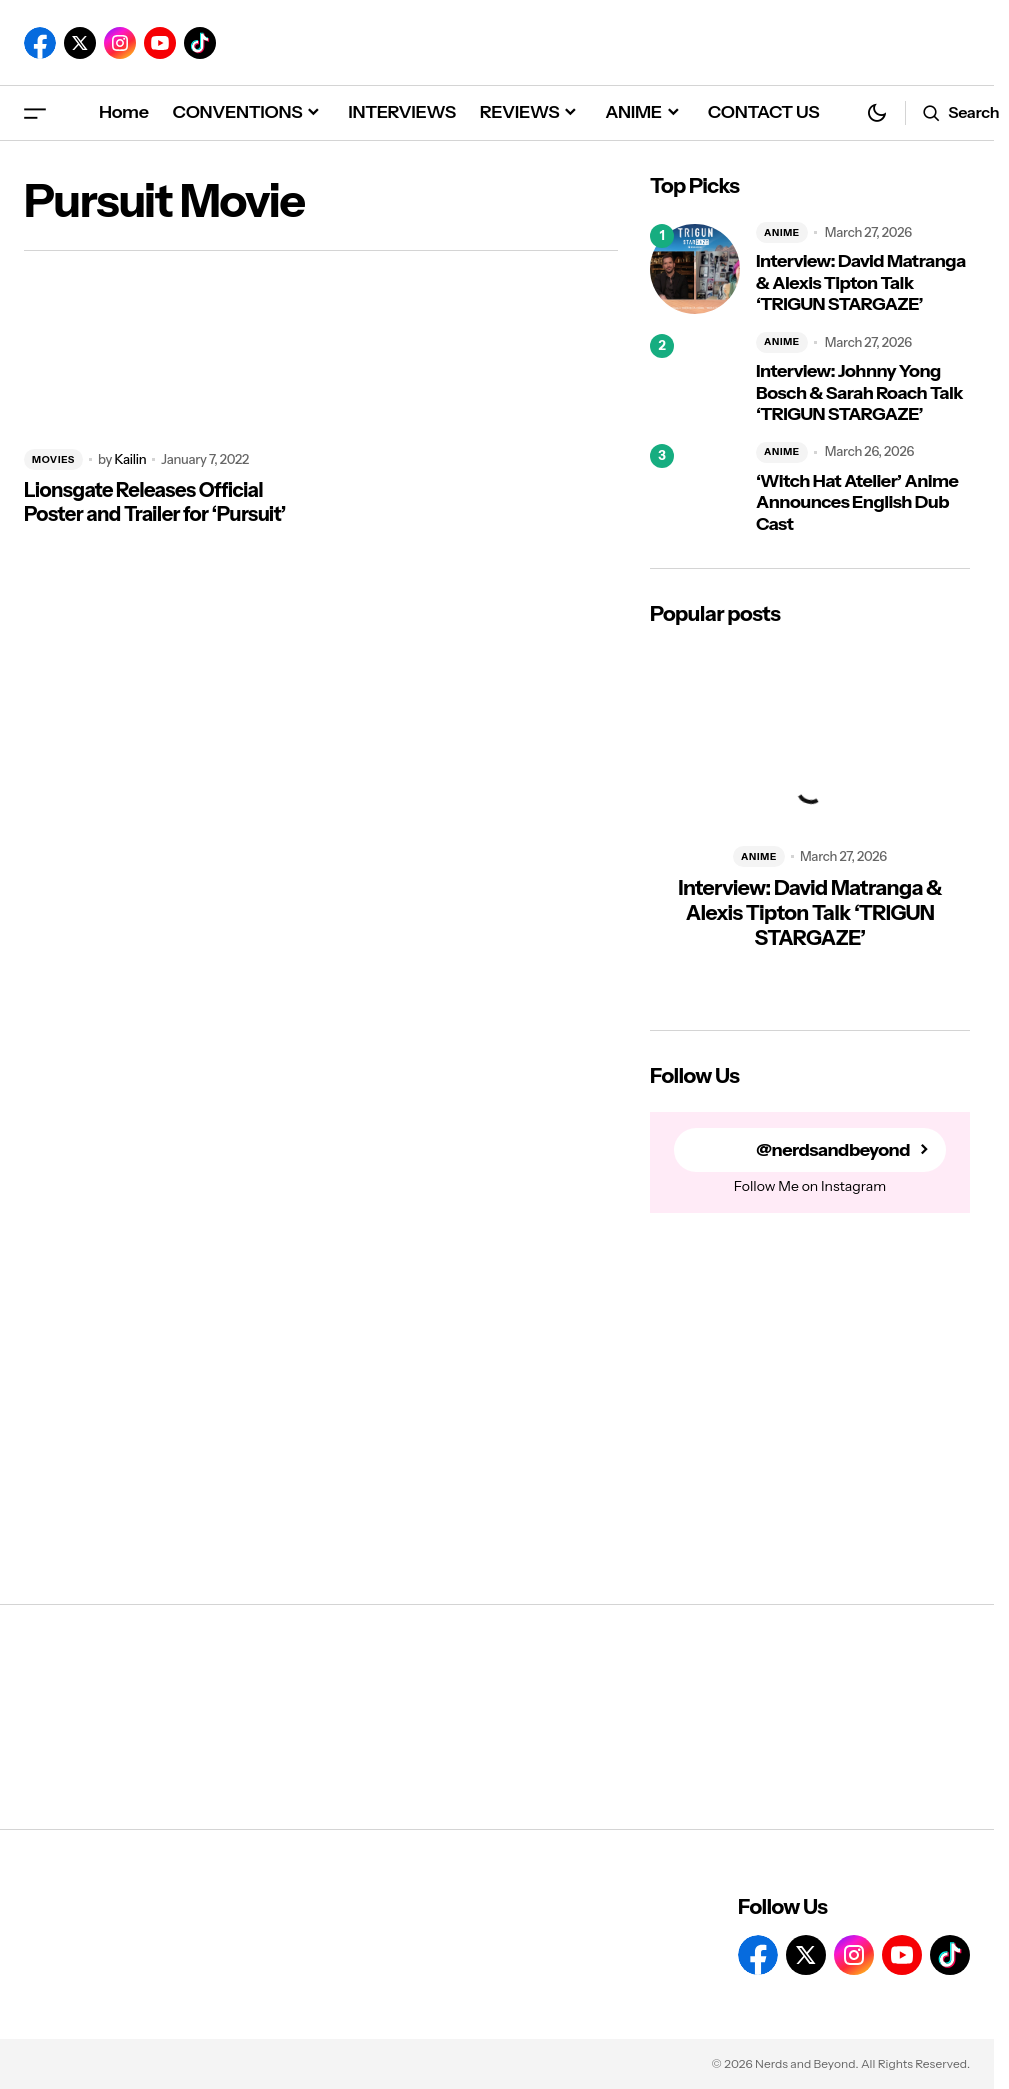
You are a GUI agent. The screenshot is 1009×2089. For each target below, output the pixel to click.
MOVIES (53, 459)
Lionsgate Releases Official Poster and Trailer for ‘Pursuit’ (155, 502)
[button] (35, 112)
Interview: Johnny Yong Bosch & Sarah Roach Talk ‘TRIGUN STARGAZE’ (859, 393)
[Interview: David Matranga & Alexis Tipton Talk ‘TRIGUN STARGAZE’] (695, 269)
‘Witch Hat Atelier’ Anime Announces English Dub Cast (857, 503)
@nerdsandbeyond (833, 1150)
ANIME (782, 232)
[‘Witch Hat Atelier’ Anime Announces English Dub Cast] (695, 489)
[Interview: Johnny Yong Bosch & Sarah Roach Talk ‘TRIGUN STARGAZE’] (695, 379)
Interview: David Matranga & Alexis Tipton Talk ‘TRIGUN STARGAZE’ (861, 283)
